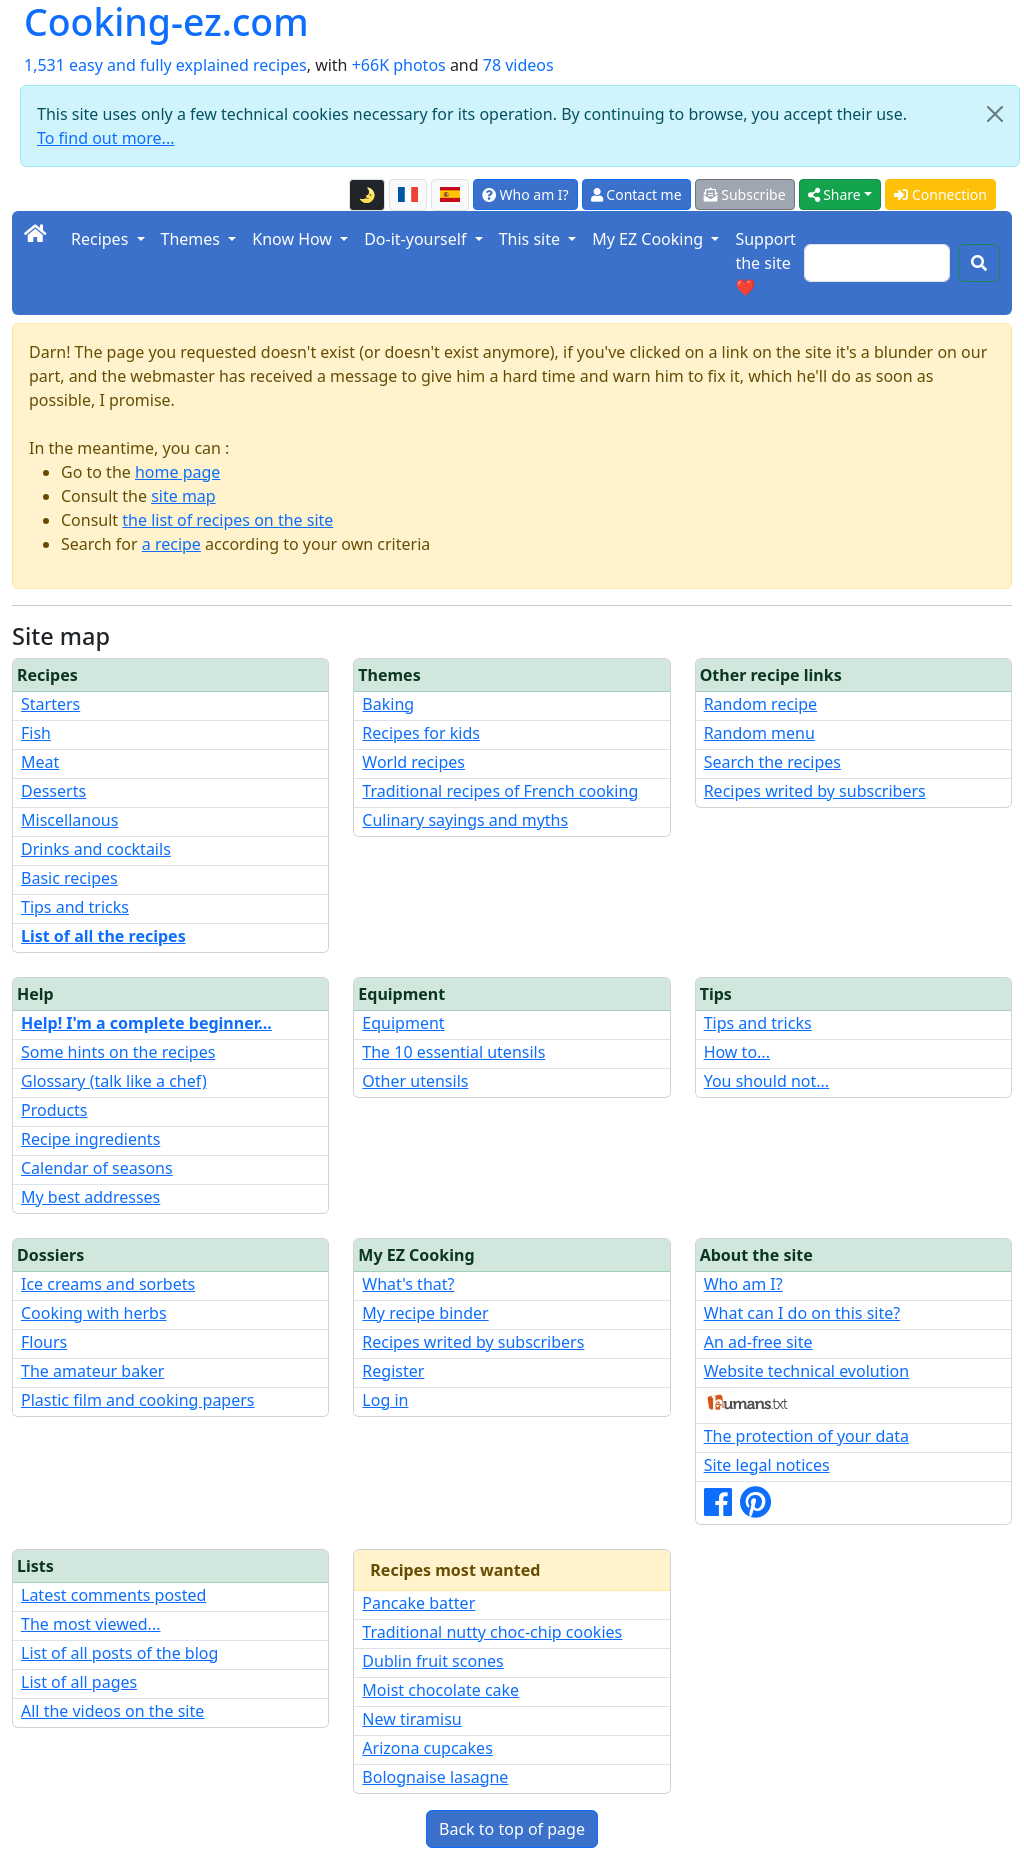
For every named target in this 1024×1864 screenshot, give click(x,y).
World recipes (413, 762)
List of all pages (79, 1682)
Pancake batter (418, 1603)
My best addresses (90, 1197)
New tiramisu (411, 1719)
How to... (737, 1052)
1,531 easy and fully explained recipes (165, 65)
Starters (50, 704)
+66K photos (399, 65)
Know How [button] (294, 239)
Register (393, 1371)
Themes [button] (193, 239)
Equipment (403, 1023)
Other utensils (415, 1081)
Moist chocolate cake (440, 1690)
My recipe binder (425, 1313)
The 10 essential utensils (453, 1052)
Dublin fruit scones (432, 1661)
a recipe (171, 544)
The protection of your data (806, 1436)
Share (834, 194)
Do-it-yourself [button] (417, 239)
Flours (44, 1342)
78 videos (518, 65)
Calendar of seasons (97, 1168)
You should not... (766, 1081)
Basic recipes (69, 878)
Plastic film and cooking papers (138, 1400)
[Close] (995, 114)
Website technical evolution (807, 1371)
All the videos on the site (112, 1711)
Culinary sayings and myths (465, 820)
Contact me (636, 194)
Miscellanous (69, 820)
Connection (940, 194)
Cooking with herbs (94, 1313)
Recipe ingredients (90, 1139)
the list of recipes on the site (227, 520)
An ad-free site (758, 1342)
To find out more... (105, 138)
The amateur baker (92, 1371)
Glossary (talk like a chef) (114, 1081)
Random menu (759, 733)
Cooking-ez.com (166, 22)
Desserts (53, 791)
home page (177, 472)
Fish (36, 733)
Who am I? (525, 194)
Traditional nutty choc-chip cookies (492, 1632)
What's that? (408, 1284)
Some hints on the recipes (118, 1052)
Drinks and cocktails (96, 849)
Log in (385, 1400)
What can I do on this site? (802, 1313)
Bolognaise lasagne (435, 1777)
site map (183, 496)
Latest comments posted (113, 1595)
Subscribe (745, 194)
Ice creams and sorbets (108, 1284)
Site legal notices (767, 1465)
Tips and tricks (75, 907)
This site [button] (532, 239)
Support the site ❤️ (765, 263)
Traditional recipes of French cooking (500, 791)
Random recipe (760, 704)
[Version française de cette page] (408, 195)
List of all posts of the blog (119, 1653)
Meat (40, 762)
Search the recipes (772, 762)
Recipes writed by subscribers (815, 791)
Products (54, 1110)
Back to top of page (512, 1829)
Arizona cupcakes (427, 1748)
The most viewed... (90, 1624)
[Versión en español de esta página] (450, 195)
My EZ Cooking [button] (649, 239)
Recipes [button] (101, 239)
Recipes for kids (421, 733)
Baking (388, 704)
